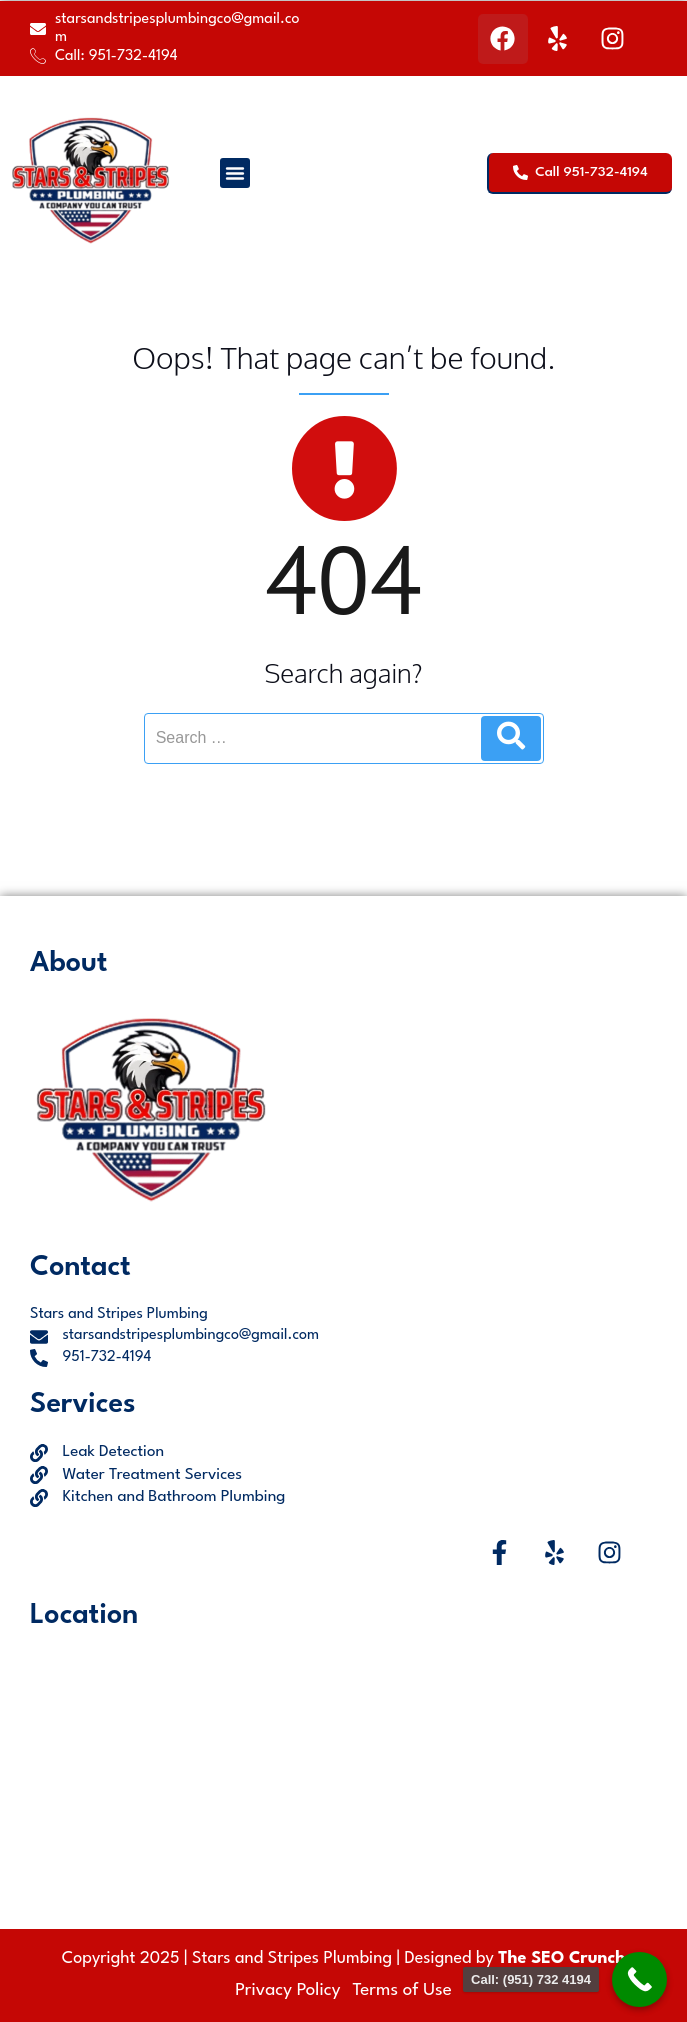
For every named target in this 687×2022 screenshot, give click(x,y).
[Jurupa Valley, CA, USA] (343, 1766)
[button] (235, 173)
